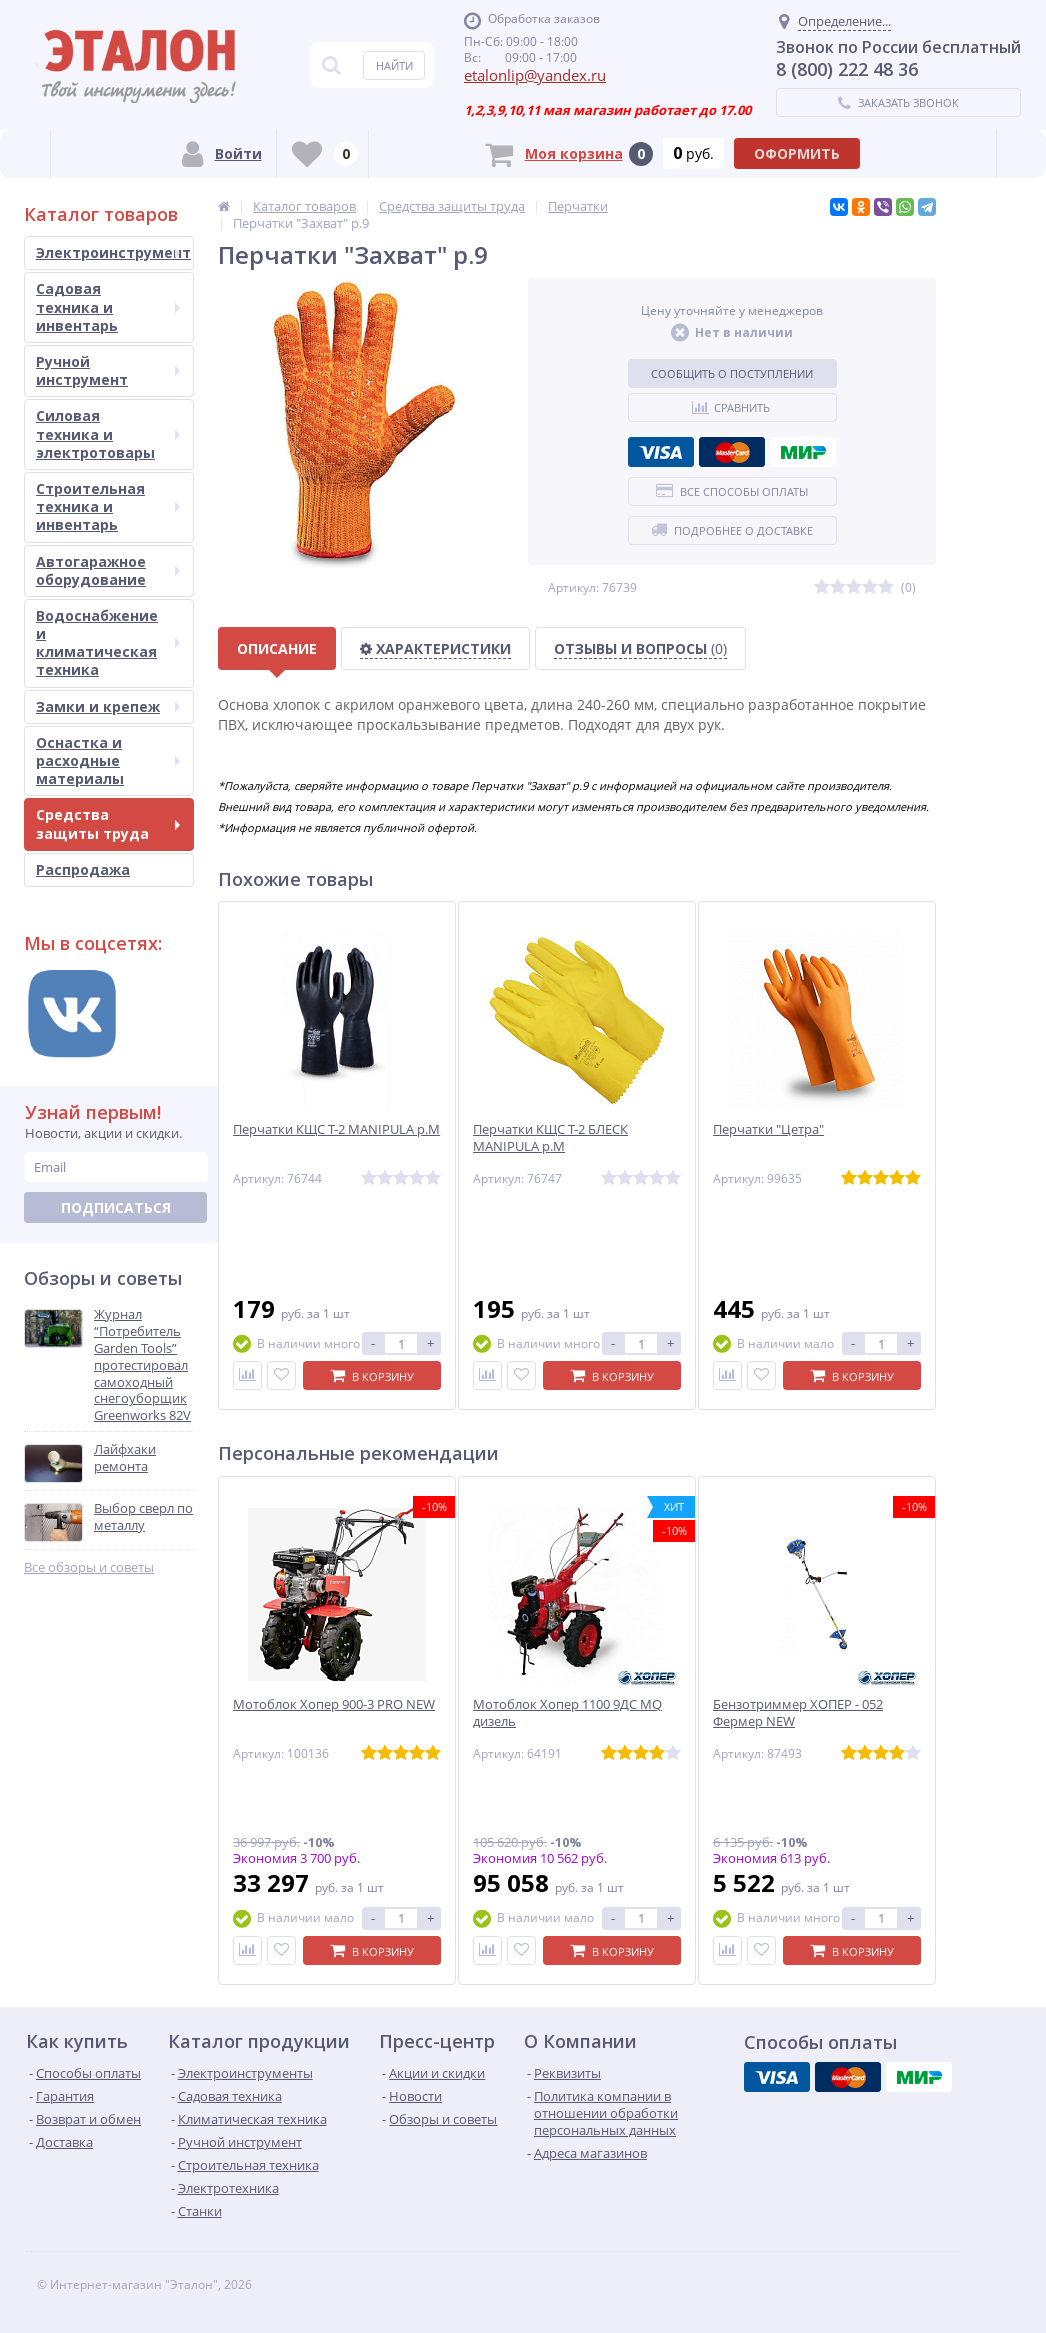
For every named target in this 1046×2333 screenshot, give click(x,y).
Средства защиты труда (108, 823)
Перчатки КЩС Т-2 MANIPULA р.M (336, 1129)
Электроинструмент (113, 252)
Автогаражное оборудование (108, 570)
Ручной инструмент (108, 370)
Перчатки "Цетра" (768, 1129)
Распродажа (83, 869)
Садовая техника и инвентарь (108, 306)
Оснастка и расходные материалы (108, 760)
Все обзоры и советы (89, 1567)
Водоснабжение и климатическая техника (108, 643)
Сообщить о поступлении (732, 373)
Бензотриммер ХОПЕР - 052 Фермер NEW (798, 1713)
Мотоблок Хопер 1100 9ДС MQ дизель (567, 1713)
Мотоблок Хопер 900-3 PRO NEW (334, 1704)
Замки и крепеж (108, 706)
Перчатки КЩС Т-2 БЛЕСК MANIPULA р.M (550, 1138)
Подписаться (116, 1207)
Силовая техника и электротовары (108, 433)
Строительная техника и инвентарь (108, 506)
